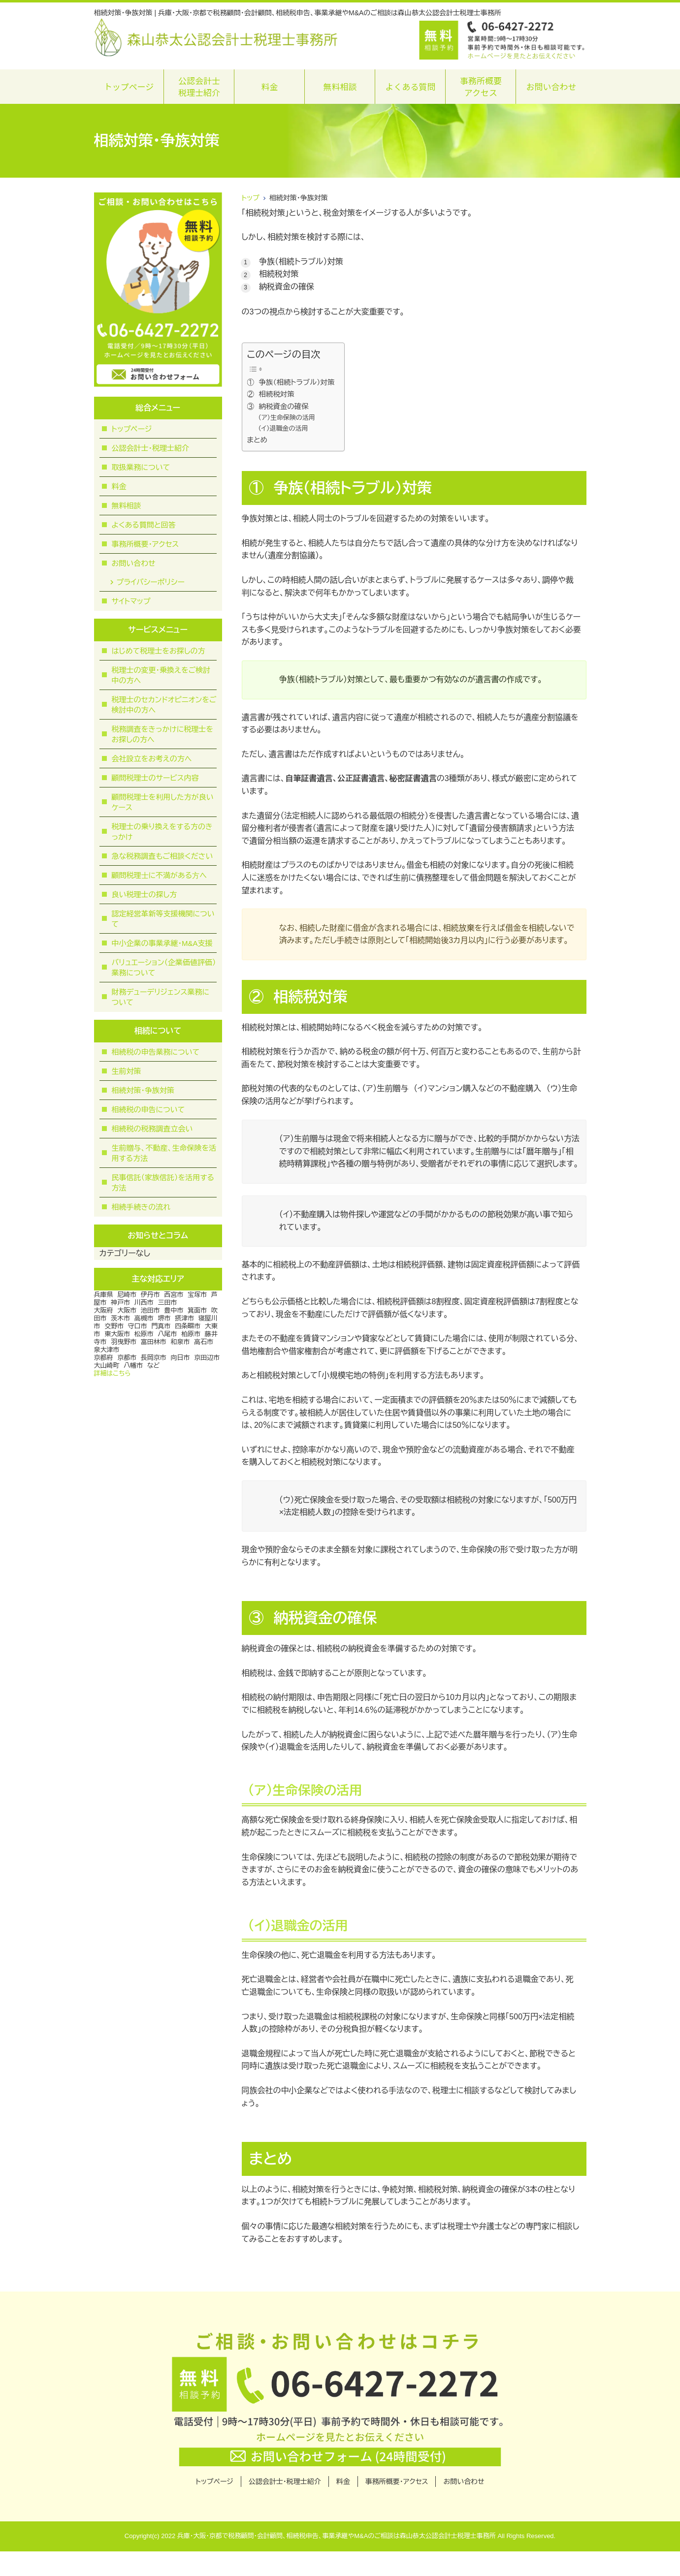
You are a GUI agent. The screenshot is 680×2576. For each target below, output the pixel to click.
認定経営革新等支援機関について (163, 919)
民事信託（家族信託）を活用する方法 (163, 1182)
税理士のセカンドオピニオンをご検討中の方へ (164, 704)
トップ (250, 198)
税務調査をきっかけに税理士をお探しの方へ (162, 734)
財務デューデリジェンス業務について (160, 997)
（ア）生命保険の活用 (286, 417)
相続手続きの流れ (141, 1207)
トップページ (129, 86)
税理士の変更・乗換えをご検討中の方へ (161, 675)
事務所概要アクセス (481, 86)
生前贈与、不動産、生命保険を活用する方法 (164, 1153)
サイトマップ (131, 601)
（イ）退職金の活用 (283, 428)
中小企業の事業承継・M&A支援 (162, 943)
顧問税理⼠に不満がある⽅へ (159, 875)
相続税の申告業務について (156, 1052)
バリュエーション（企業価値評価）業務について (164, 967)
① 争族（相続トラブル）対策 (291, 382)
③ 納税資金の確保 (278, 406)
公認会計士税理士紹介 (199, 86)
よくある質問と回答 (144, 525)
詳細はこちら (112, 1373)
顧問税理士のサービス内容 (155, 778)
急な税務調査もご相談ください (162, 856)
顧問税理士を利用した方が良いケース (163, 802)
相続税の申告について (148, 1109)
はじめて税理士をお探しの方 (158, 651)
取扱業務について (141, 467)
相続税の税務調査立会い (152, 1129)
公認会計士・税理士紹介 (151, 448)
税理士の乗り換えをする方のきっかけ (162, 831)
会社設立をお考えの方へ (152, 758)
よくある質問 (410, 86)
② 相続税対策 (270, 394)
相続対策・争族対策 (143, 1090)
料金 (269, 86)
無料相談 (339, 86)
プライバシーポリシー (151, 582)
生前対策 (126, 1071)
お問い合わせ (551, 86)
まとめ (257, 440)
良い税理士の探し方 (144, 894)
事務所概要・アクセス (145, 544)
